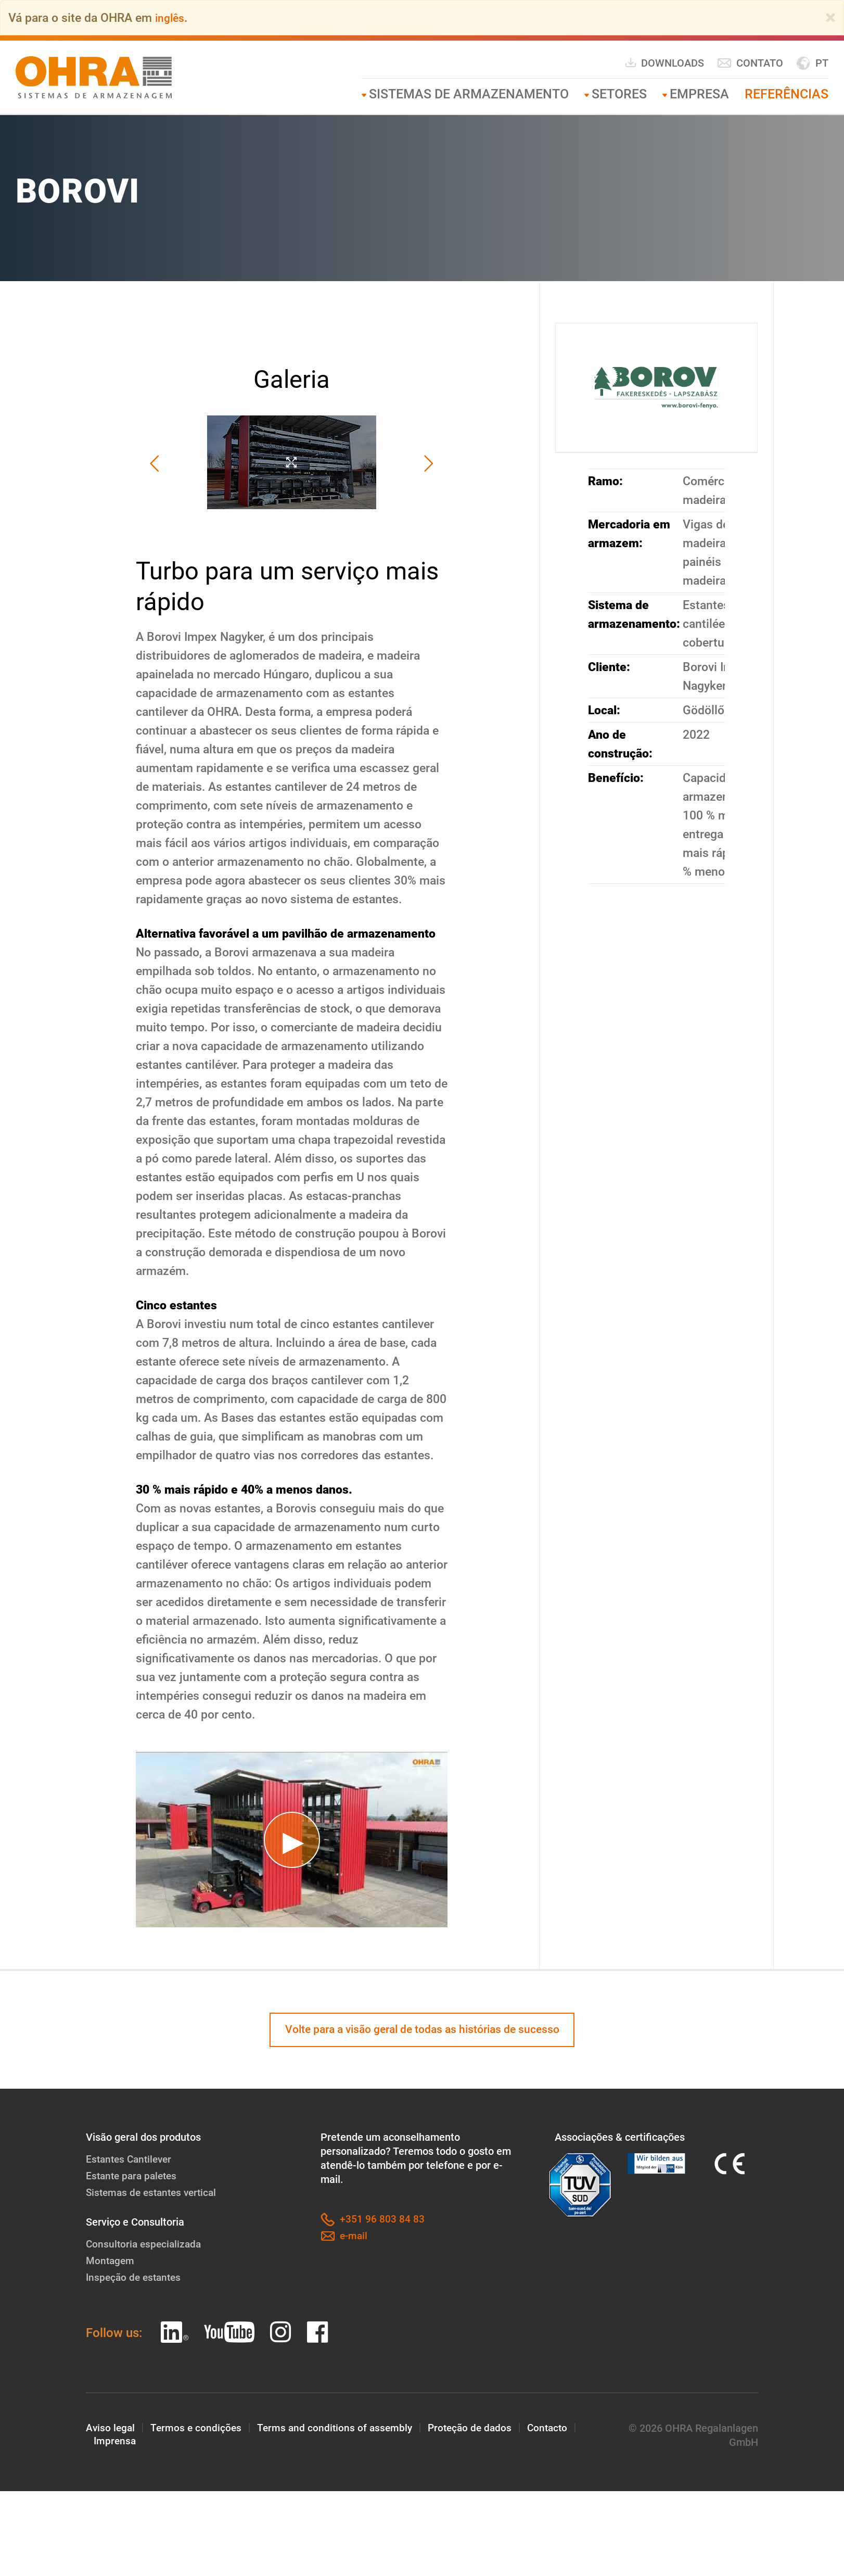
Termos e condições (198, 2430)
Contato (750, 63)
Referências (786, 94)
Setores (619, 94)
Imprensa (115, 2444)
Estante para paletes (134, 2177)
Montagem (111, 2262)
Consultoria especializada (145, 2246)
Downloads (664, 62)
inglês (171, 17)
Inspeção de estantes (135, 2279)
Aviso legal (111, 2430)
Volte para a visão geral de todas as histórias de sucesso (422, 2031)
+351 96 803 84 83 (373, 2222)
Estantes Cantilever (131, 2161)
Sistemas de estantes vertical (154, 2194)
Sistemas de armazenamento (469, 94)
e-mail (345, 2238)
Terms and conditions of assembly (339, 2430)
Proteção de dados (477, 2430)
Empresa (699, 94)
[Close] (830, 18)
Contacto (557, 2430)
